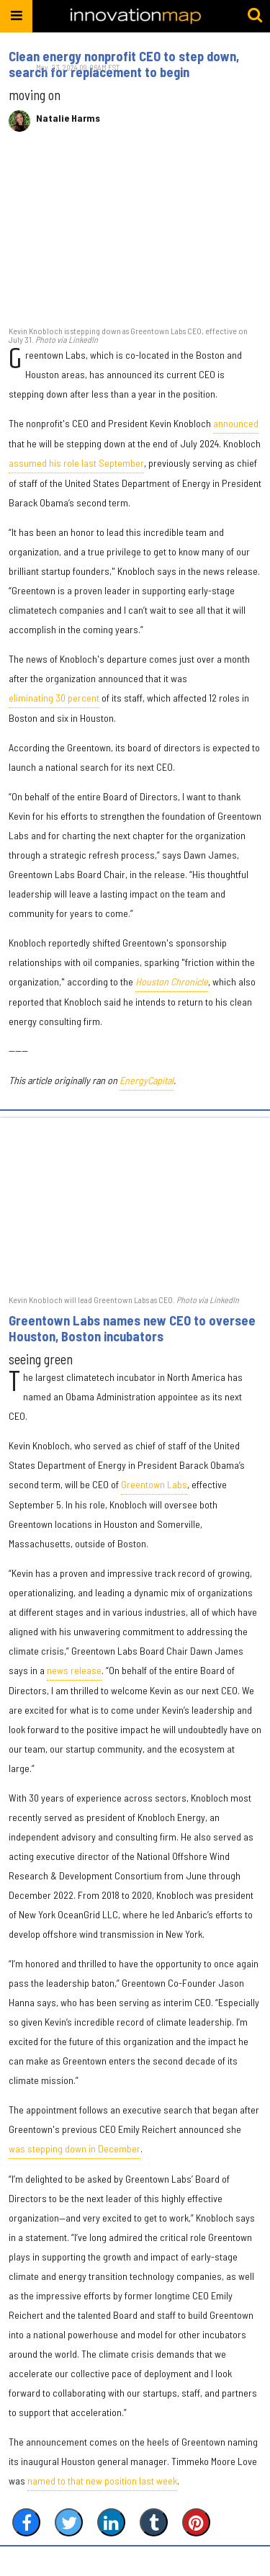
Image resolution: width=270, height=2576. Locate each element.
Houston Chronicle (171, 981)
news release (74, 1670)
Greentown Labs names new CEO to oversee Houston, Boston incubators (132, 1328)
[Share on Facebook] (26, 2522)
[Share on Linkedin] (111, 2522)
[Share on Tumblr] (154, 2522)
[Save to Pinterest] (196, 2522)
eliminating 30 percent (54, 698)
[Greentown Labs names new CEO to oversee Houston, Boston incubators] (135, 1205)
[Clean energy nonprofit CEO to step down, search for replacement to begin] (135, 236)
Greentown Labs (154, 1484)
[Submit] (255, 16)
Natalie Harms (68, 118)
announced (235, 423)
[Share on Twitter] (69, 2522)
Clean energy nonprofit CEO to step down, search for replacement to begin (124, 64)
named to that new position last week (102, 2480)
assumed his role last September (76, 463)
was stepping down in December (74, 2148)
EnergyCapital (147, 1080)
